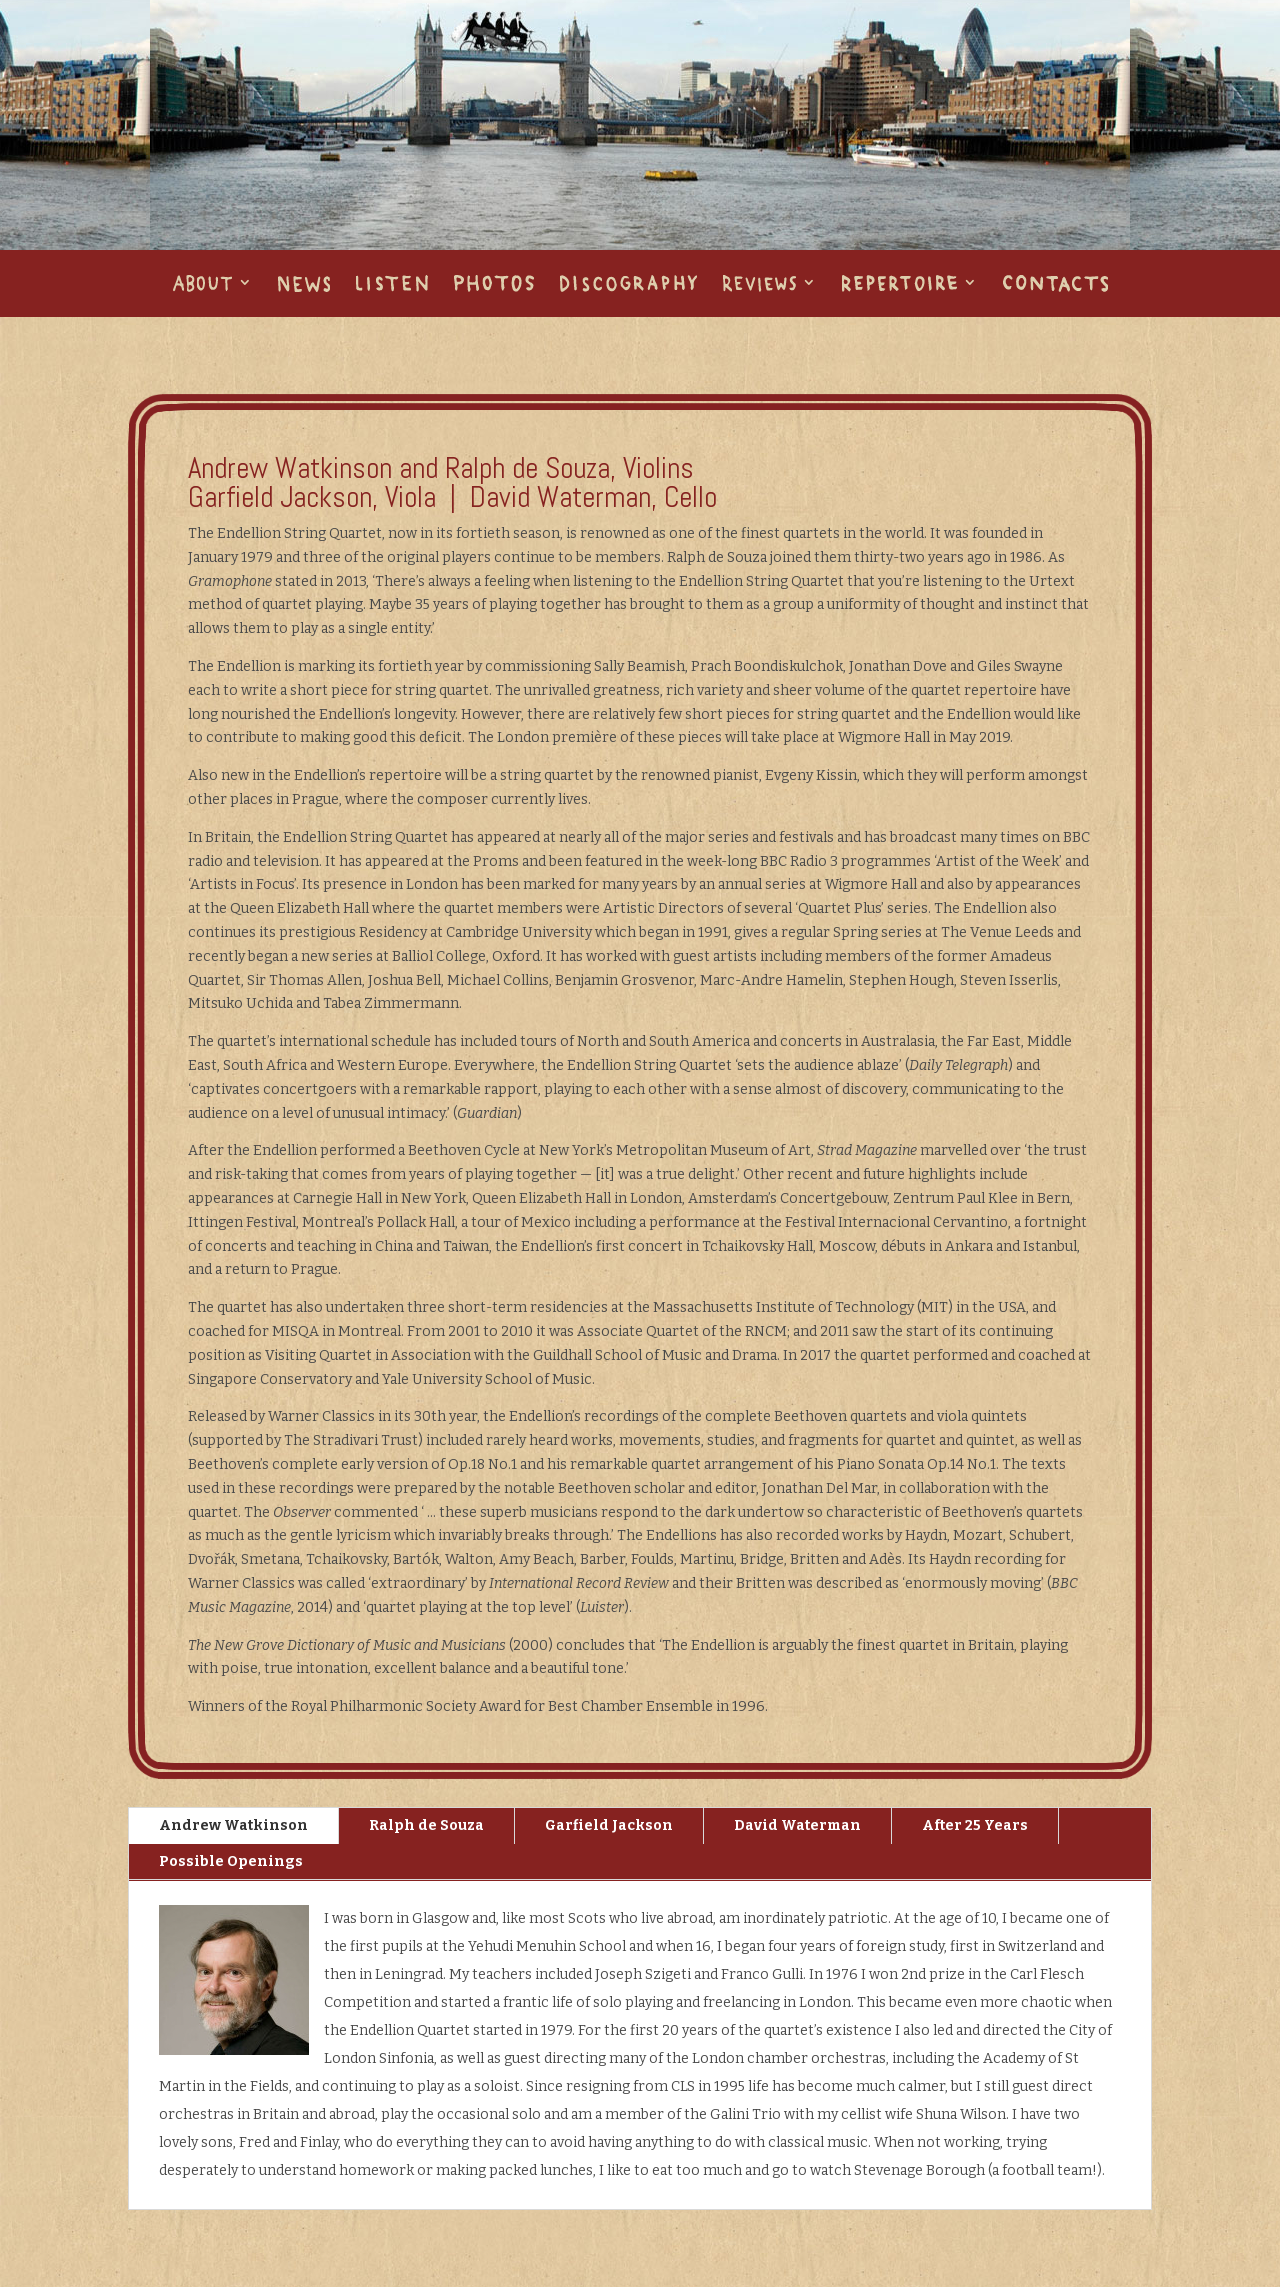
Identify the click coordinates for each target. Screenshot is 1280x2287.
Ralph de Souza (426, 1825)
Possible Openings (231, 1861)
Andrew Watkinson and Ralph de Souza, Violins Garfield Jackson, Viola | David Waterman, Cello (452, 483)
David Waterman (797, 1825)
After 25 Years (975, 1825)
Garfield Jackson (609, 1825)
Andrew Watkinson (233, 1825)
